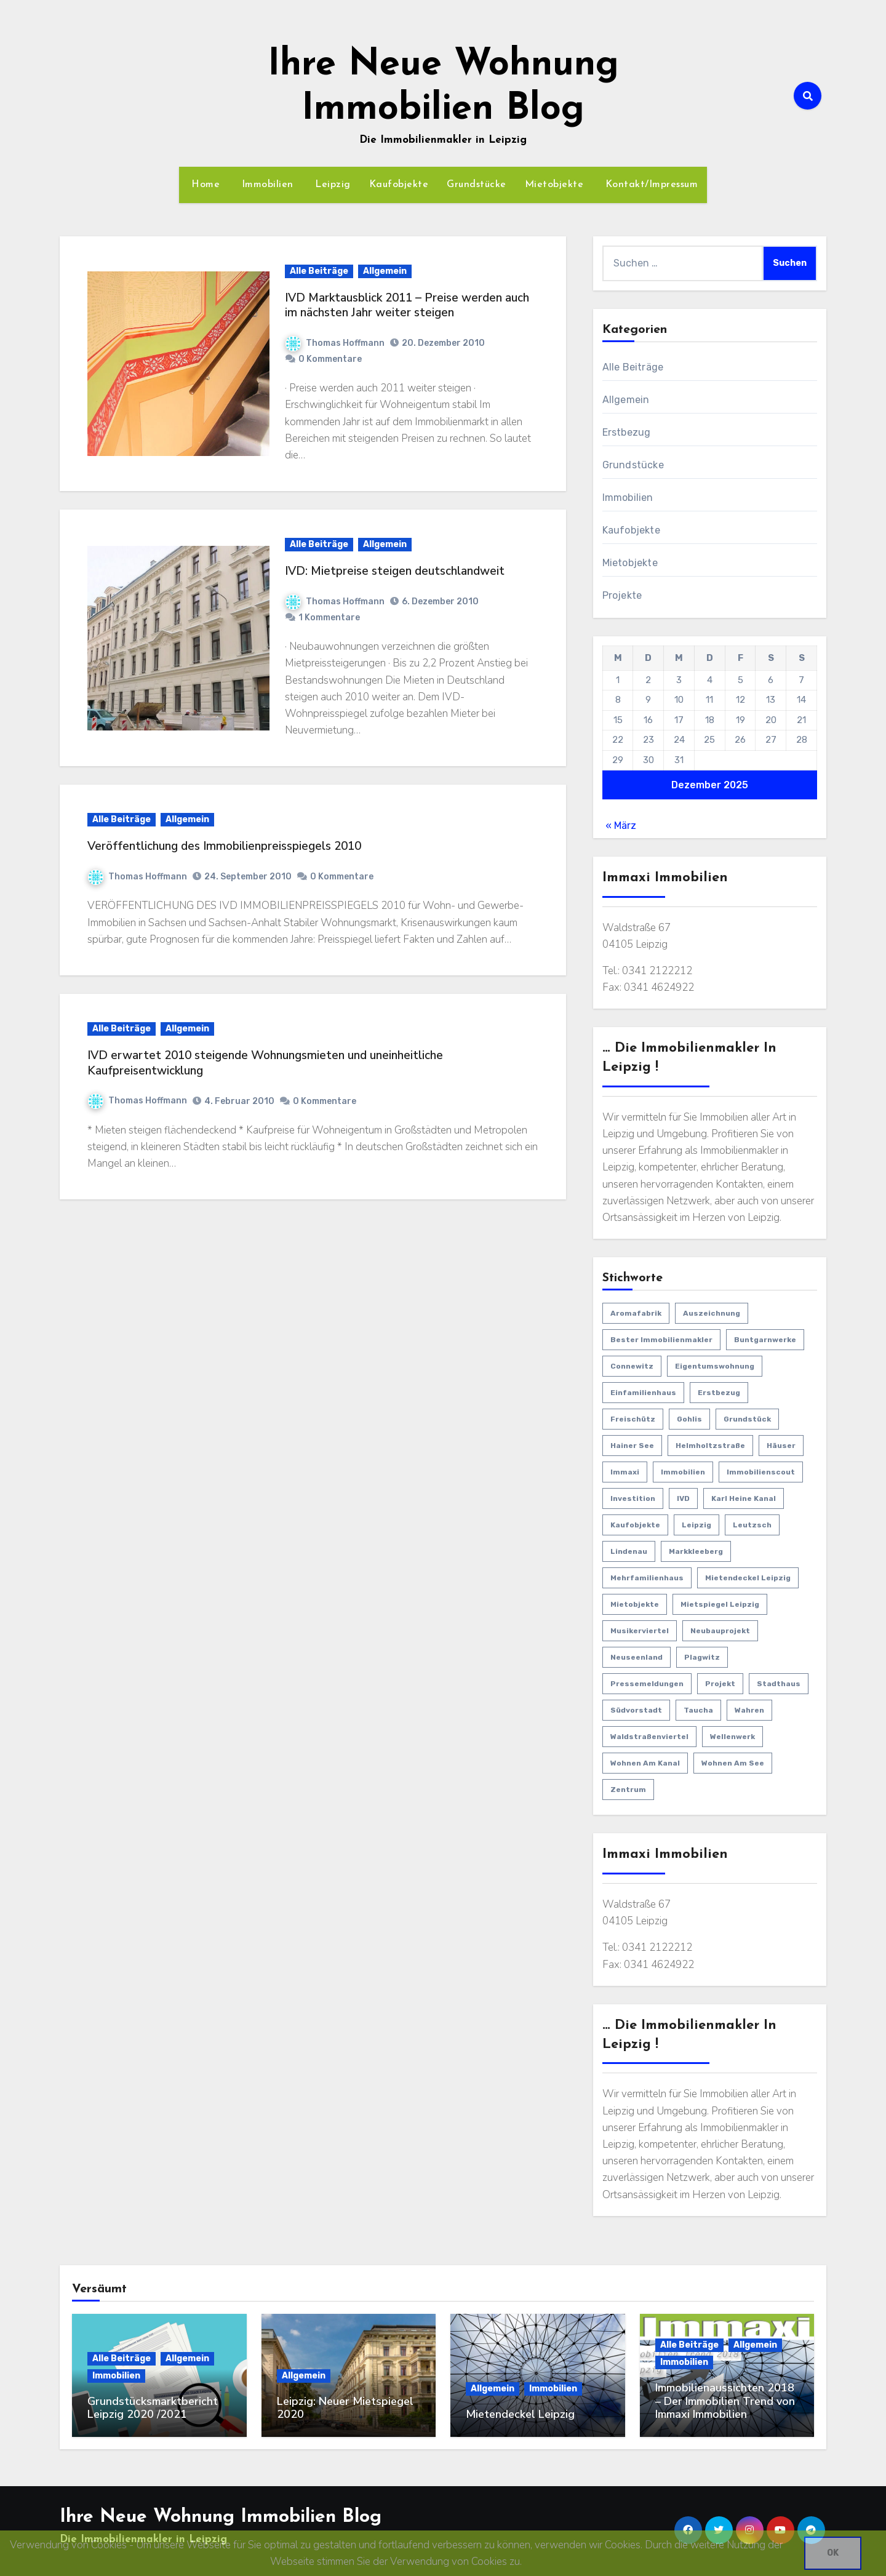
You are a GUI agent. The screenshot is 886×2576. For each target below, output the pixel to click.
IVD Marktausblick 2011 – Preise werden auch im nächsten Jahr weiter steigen (407, 305)
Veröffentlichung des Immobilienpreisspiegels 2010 (224, 846)
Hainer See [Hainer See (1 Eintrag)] (632, 1445)
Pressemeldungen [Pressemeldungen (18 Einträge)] (647, 1683)
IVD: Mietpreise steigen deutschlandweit (395, 571)
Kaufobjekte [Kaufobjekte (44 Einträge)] (635, 1525)
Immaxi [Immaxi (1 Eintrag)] (624, 1472)
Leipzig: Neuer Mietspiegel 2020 (345, 2408)
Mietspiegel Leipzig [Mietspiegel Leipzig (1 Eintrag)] (719, 1604)
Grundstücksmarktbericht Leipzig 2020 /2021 (152, 2408)
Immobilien (265, 185)
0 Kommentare (330, 359)
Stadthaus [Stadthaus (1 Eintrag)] (778, 1683)
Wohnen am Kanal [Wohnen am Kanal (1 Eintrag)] (645, 1763)
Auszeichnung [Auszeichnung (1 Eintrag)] (711, 1313)
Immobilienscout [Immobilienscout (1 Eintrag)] (761, 1472)
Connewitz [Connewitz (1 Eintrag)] (631, 1366)
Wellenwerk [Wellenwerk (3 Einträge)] (732, 1736)
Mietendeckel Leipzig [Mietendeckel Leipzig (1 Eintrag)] (748, 1578)
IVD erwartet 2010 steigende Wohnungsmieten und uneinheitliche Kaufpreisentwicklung (265, 1063)
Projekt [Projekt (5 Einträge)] (720, 1683)
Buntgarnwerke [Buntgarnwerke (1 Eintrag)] (765, 1339)
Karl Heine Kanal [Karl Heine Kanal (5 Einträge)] (743, 1498)
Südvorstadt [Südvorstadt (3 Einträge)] (636, 1710)
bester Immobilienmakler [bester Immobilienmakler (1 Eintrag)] (661, 1339)
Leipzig (331, 185)
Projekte (622, 595)
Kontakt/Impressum (650, 185)
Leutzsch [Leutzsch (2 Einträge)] (752, 1525)
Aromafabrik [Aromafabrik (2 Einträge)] (635, 1313)
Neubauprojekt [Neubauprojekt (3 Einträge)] (720, 1630)
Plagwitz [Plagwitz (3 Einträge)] (702, 1657)
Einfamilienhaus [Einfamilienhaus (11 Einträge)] (643, 1392)
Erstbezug (626, 432)
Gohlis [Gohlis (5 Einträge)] (689, 1419)
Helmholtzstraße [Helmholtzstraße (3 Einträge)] (710, 1445)
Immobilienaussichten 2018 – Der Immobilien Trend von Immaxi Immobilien (725, 2401)
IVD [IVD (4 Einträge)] (683, 1498)
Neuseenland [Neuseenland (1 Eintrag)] (636, 1657)
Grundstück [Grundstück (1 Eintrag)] (747, 1419)
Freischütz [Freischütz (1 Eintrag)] (632, 1419)
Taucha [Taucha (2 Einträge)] (698, 1710)
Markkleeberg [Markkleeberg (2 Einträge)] (696, 1551)
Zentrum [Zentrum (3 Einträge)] (628, 1789)
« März (620, 825)
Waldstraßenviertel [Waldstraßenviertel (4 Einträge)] (649, 1736)
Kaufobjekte (399, 185)
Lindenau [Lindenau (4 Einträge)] (628, 1551)
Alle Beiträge (319, 271)
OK (833, 2553)
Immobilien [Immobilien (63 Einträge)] (683, 1472)
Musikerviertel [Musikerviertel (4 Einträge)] (639, 1630)
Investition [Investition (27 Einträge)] (632, 1498)
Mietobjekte (554, 185)
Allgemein (385, 271)
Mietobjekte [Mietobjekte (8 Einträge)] (634, 1604)
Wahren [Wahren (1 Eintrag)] (749, 1710)
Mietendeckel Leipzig (520, 2414)
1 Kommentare (329, 617)
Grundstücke (476, 185)
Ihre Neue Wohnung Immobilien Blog (220, 2517)
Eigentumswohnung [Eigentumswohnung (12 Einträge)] (714, 1366)
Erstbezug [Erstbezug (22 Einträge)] (719, 1392)
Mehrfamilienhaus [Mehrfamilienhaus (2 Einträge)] (647, 1578)
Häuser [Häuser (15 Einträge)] (781, 1445)
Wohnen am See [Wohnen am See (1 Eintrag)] (732, 1763)
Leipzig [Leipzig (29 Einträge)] (696, 1525)
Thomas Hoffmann (335, 343)
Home (204, 185)
